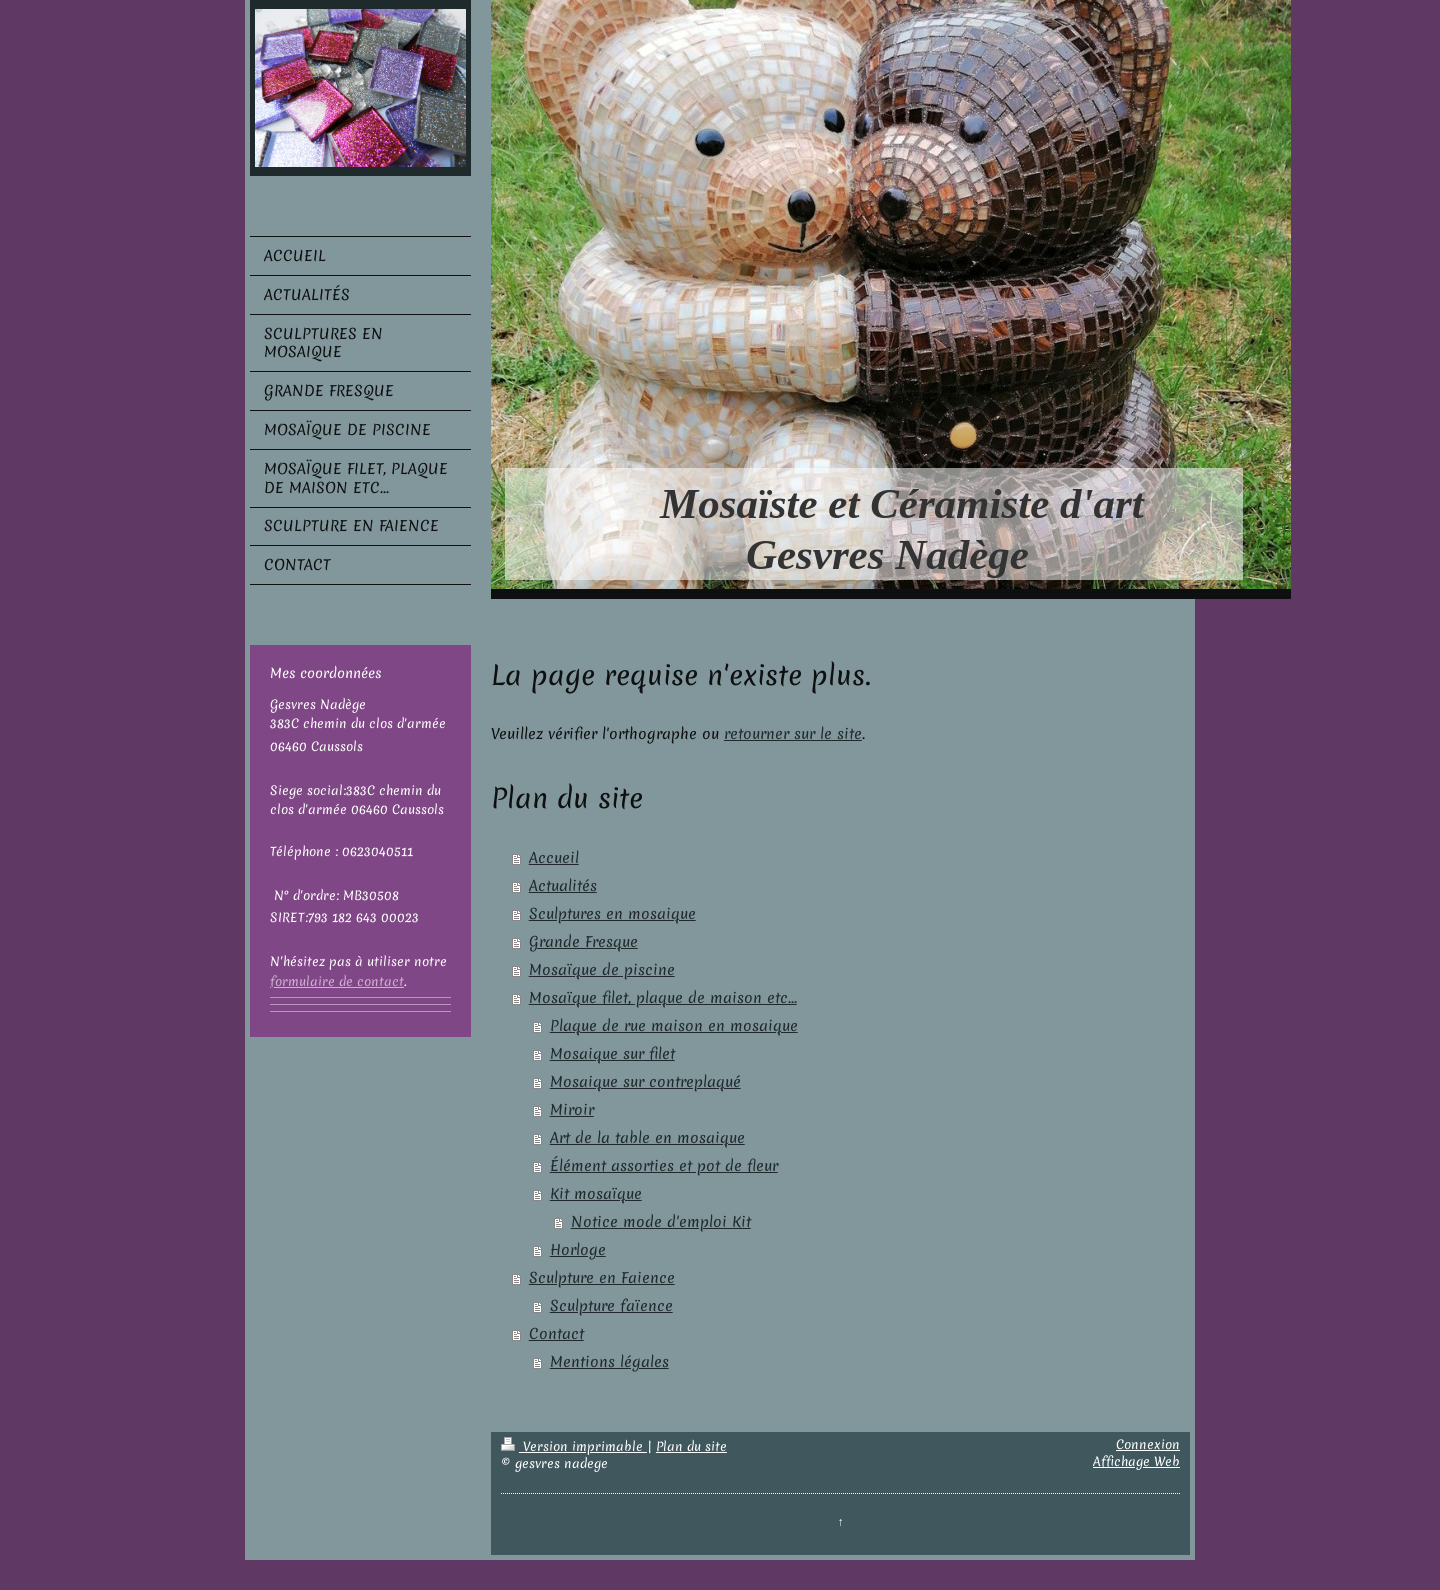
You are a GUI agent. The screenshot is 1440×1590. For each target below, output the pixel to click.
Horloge (578, 1250)
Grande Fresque (583, 942)
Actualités (563, 886)
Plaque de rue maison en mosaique (674, 1026)
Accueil (554, 858)
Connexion (1148, 1444)
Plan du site (691, 1446)
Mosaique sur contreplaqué (645, 1082)
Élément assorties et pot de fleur (664, 1166)
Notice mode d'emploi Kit (661, 1222)
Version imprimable (574, 1446)
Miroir (572, 1110)
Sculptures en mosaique (612, 914)
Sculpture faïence (611, 1306)
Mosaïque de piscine (602, 970)
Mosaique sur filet (612, 1054)
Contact (556, 1334)
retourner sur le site (793, 734)
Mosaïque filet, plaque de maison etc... (663, 998)
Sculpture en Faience (602, 1278)
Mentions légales (609, 1362)
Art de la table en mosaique (647, 1138)
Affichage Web (1136, 1461)
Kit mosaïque (596, 1194)
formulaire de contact (337, 981)
